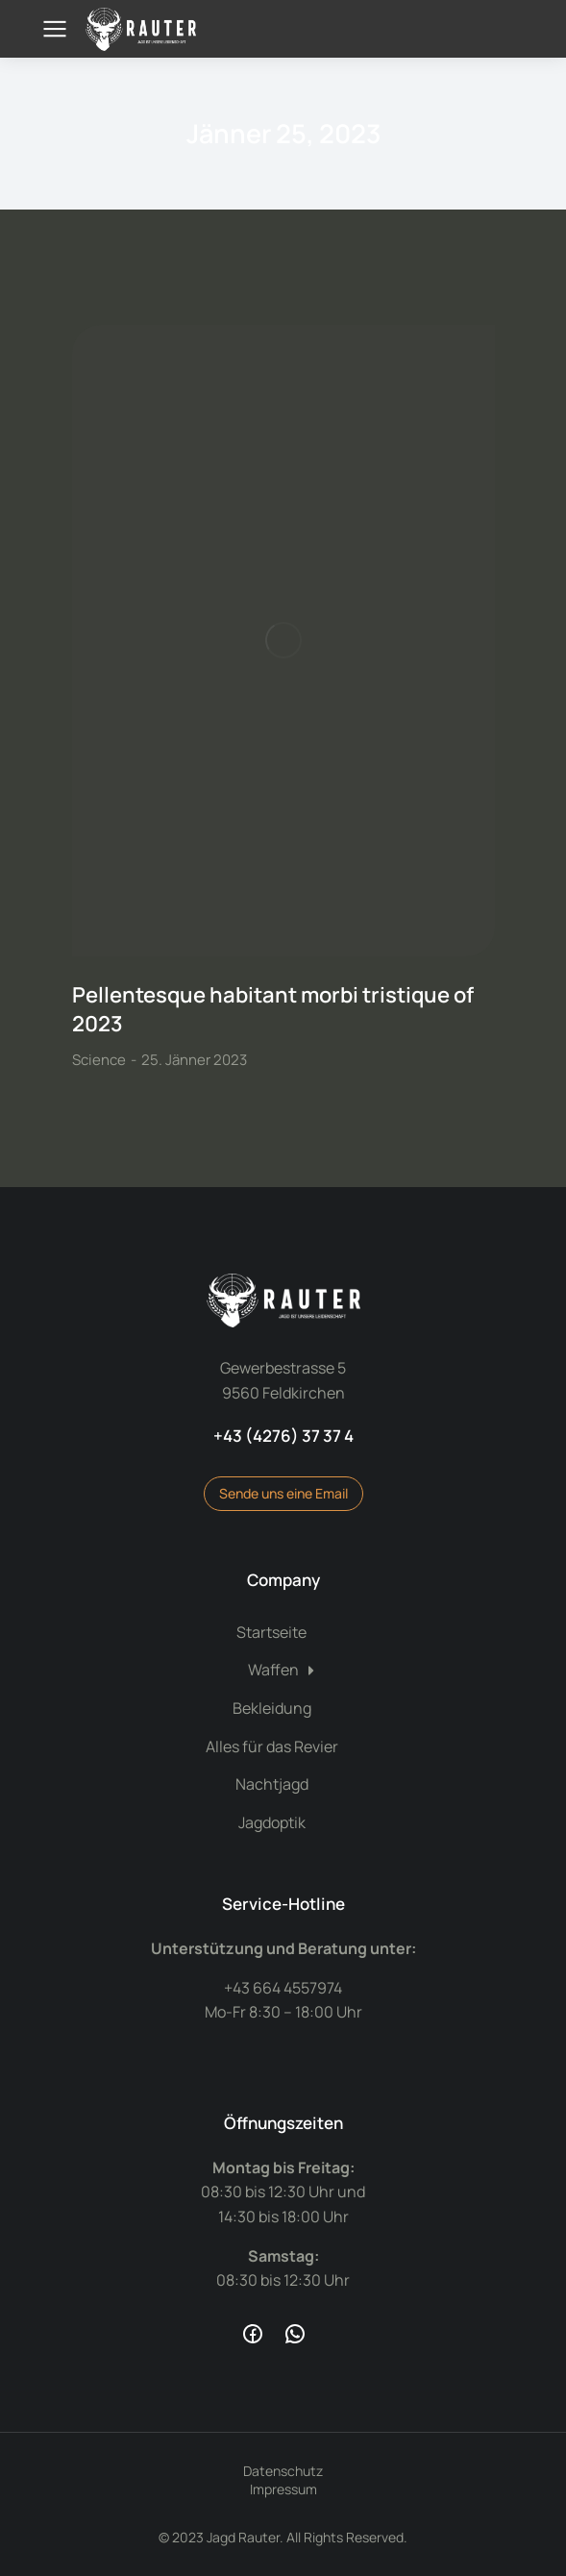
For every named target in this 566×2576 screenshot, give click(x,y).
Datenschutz (283, 2471)
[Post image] (283, 640)
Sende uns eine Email (283, 1493)
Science (99, 1060)
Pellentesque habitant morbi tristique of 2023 (273, 1009)
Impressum (283, 2489)
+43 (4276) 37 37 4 (283, 1435)
